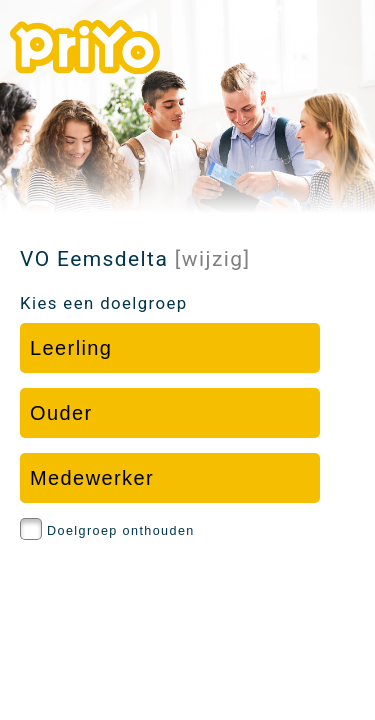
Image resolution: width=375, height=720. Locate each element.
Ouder (61, 413)
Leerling (71, 348)
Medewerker (92, 478)
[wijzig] (213, 259)
